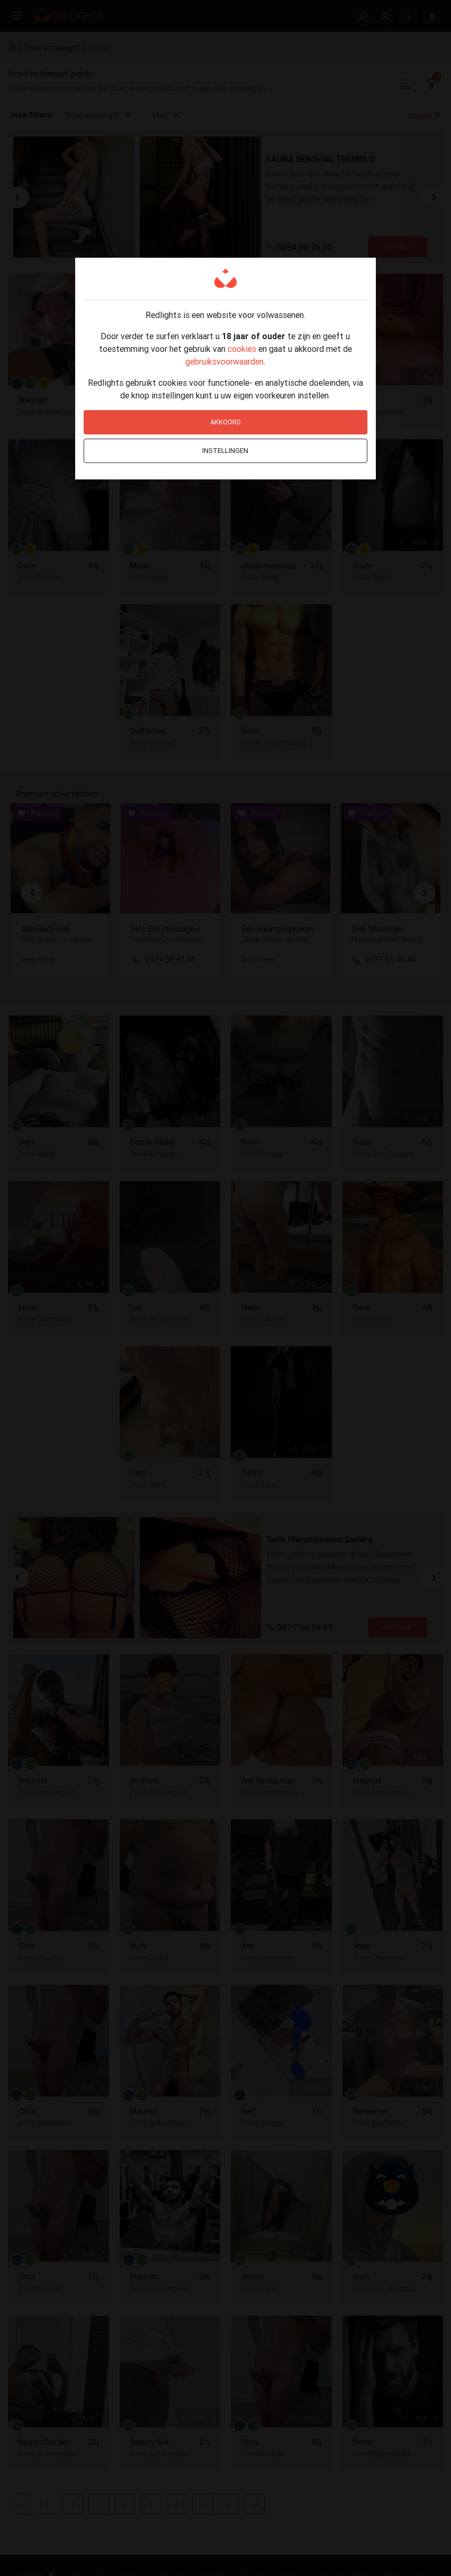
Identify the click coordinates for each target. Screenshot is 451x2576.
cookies (242, 348)
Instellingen (225, 450)
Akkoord (225, 422)
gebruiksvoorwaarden (224, 361)
